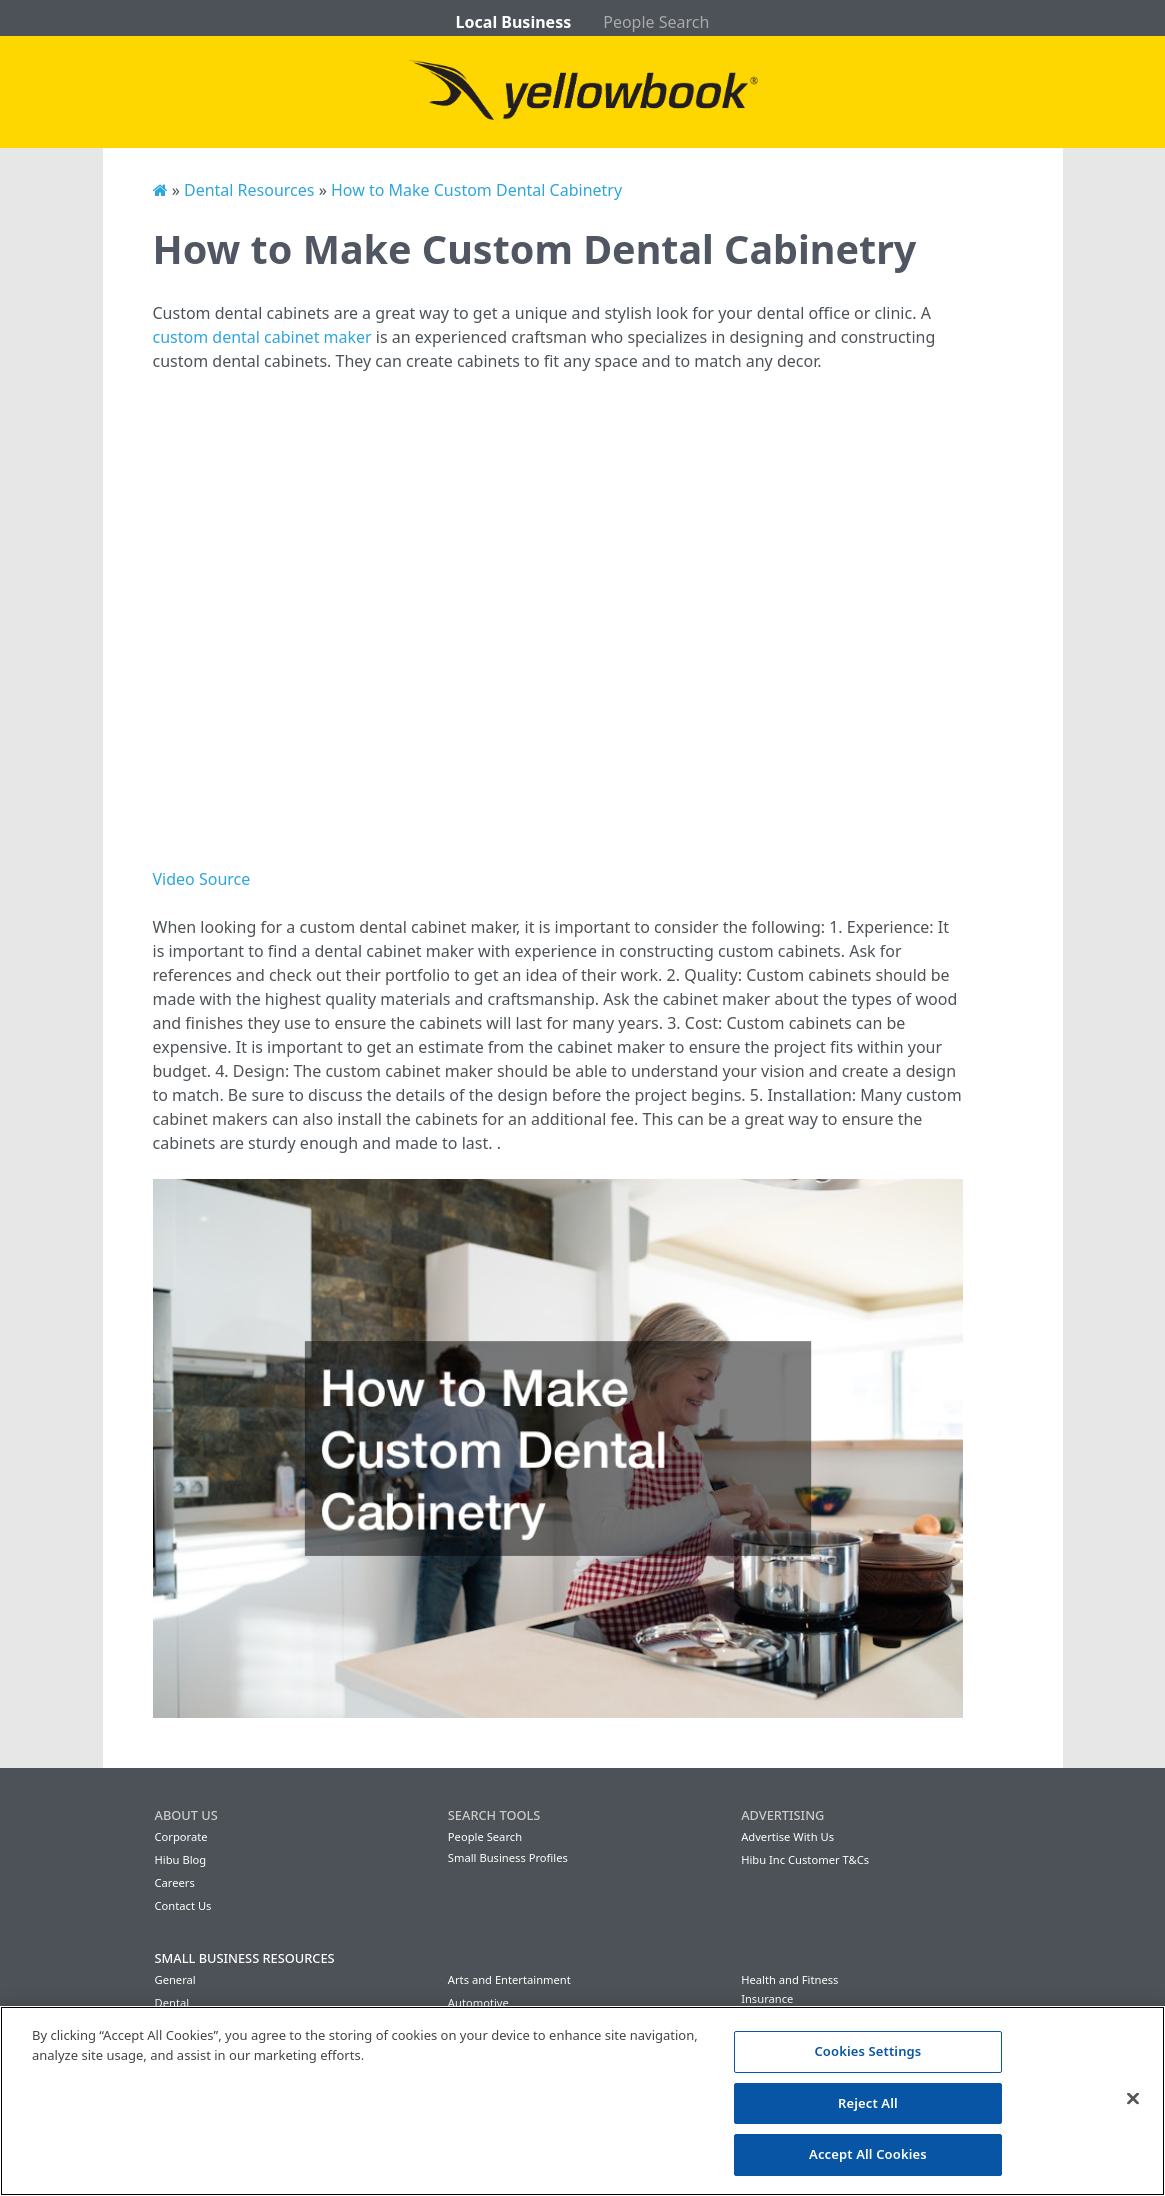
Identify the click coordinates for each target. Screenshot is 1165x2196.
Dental (172, 2002)
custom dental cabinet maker (262, 337)
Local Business (514, 22)
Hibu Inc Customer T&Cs (805, 1859)
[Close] (1133, 2099)
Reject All (868, 2103)
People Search (656, 22)
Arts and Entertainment (509, 1979)
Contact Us (183, 1905)
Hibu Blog (181, 1859)
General (175, 1979)
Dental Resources (249, 190)
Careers (175, 1882)
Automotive (478, 2002)
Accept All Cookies (868, 2154)
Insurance (767, 1998)
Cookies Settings (867, 2051)
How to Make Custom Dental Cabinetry (476, 190)
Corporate (181, 1836)
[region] (582, 2101)
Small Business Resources (245, 1958)
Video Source (202, 879)
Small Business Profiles (508, 1857)
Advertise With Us (787, 1836)
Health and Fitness (789, 1979)
